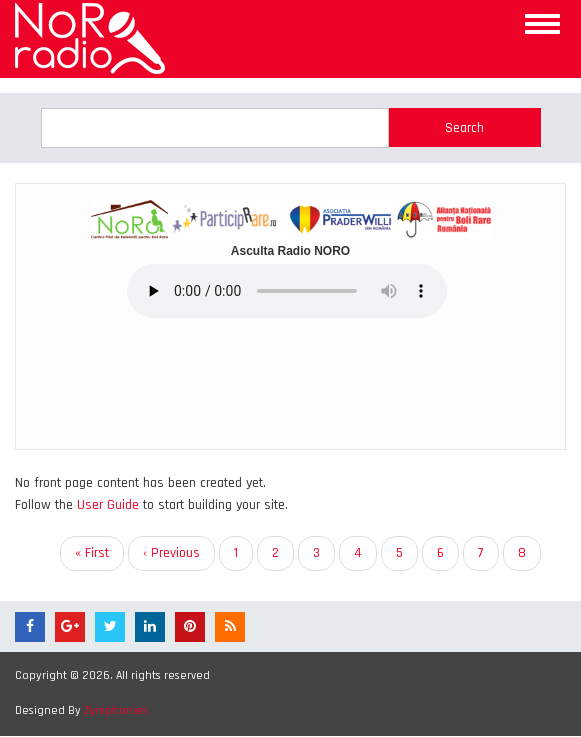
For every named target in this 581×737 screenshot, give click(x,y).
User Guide (108, 505)
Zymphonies (116, 710)
